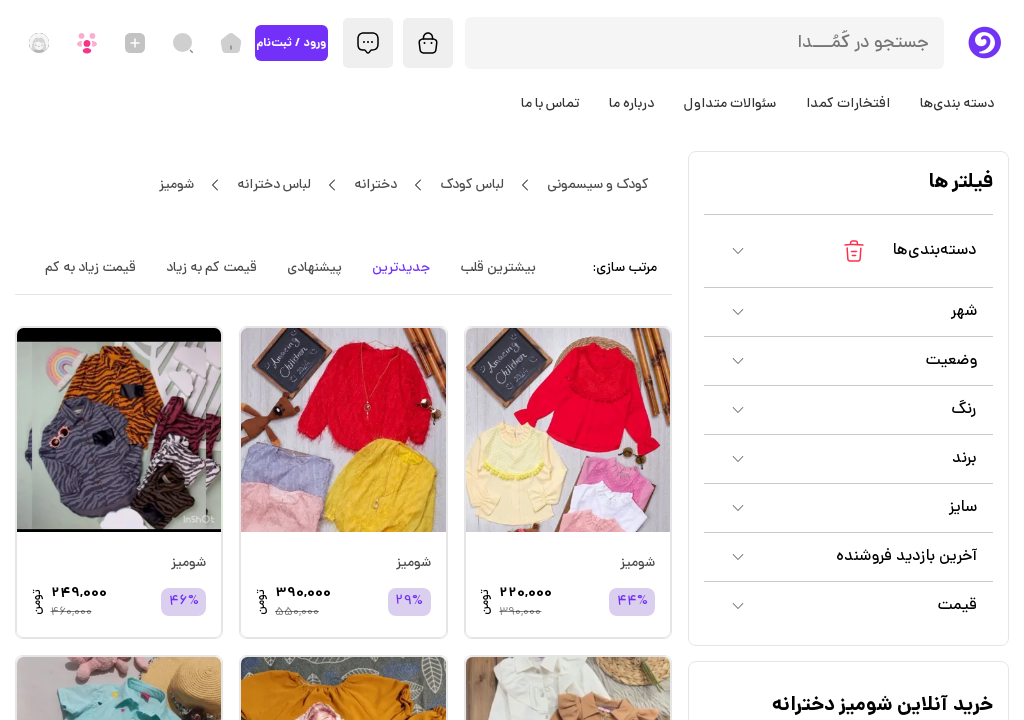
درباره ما (631, 104)
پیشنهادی (314, 268)
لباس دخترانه (273, 185)
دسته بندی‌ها (957, 104)
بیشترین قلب (498, 268)
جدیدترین (401, 268)
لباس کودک (471, 185)
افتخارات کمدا (848, 104)
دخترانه (375, 185)
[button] (848, 251)
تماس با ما (550, 104)
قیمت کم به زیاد (211, 268)
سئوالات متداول (730, 104)
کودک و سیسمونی (597, 185)
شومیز (176, 185)
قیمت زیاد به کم (90, 268)
